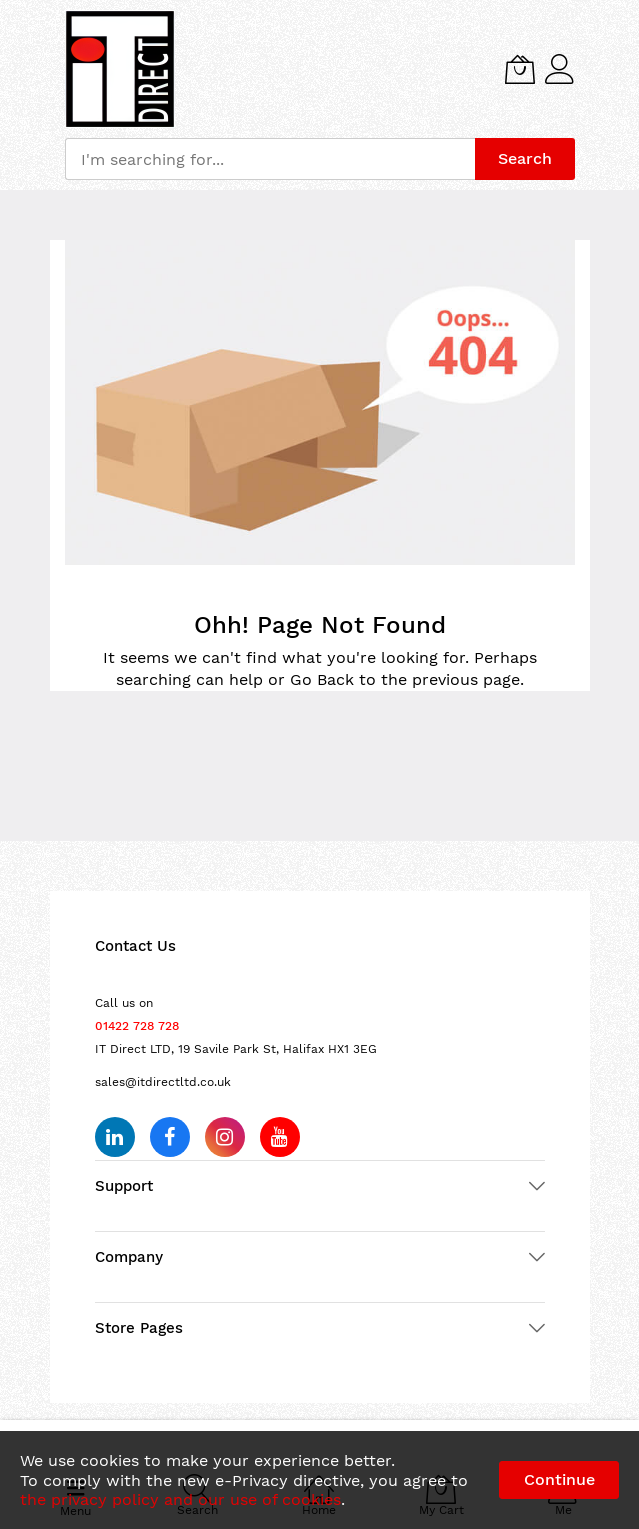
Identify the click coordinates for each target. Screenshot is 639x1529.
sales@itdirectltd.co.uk (163, 1082)
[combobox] (270, 159)
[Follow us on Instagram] (225, 1137)
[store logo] (120, 69)
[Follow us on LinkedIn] (115, 1137)
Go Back (322, 679)
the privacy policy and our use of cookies (180, 1499)
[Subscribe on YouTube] (280, 1137)
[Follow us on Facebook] (170, 1137)
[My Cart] (520, 69)
